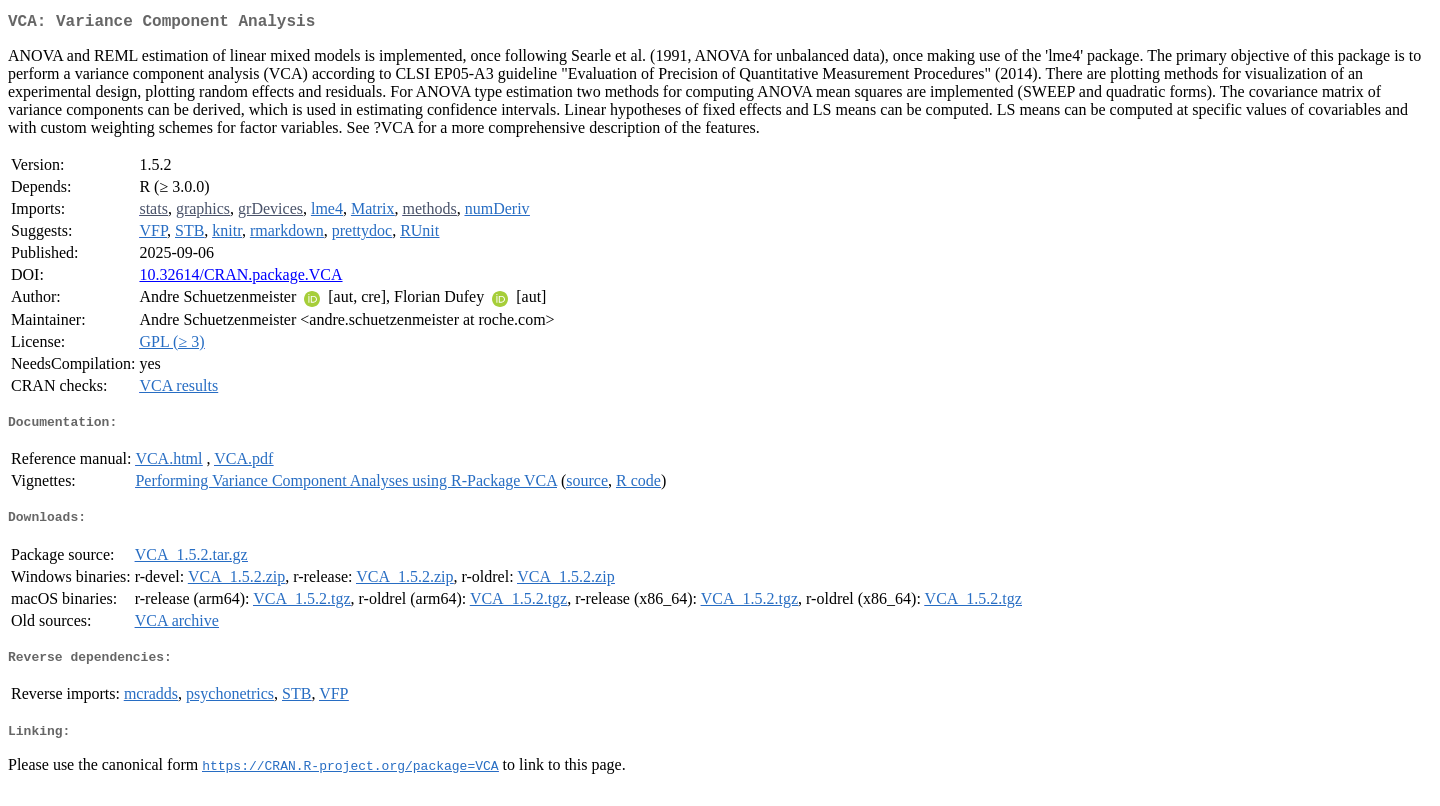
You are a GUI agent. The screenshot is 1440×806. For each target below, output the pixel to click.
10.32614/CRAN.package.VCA (240, 278)
